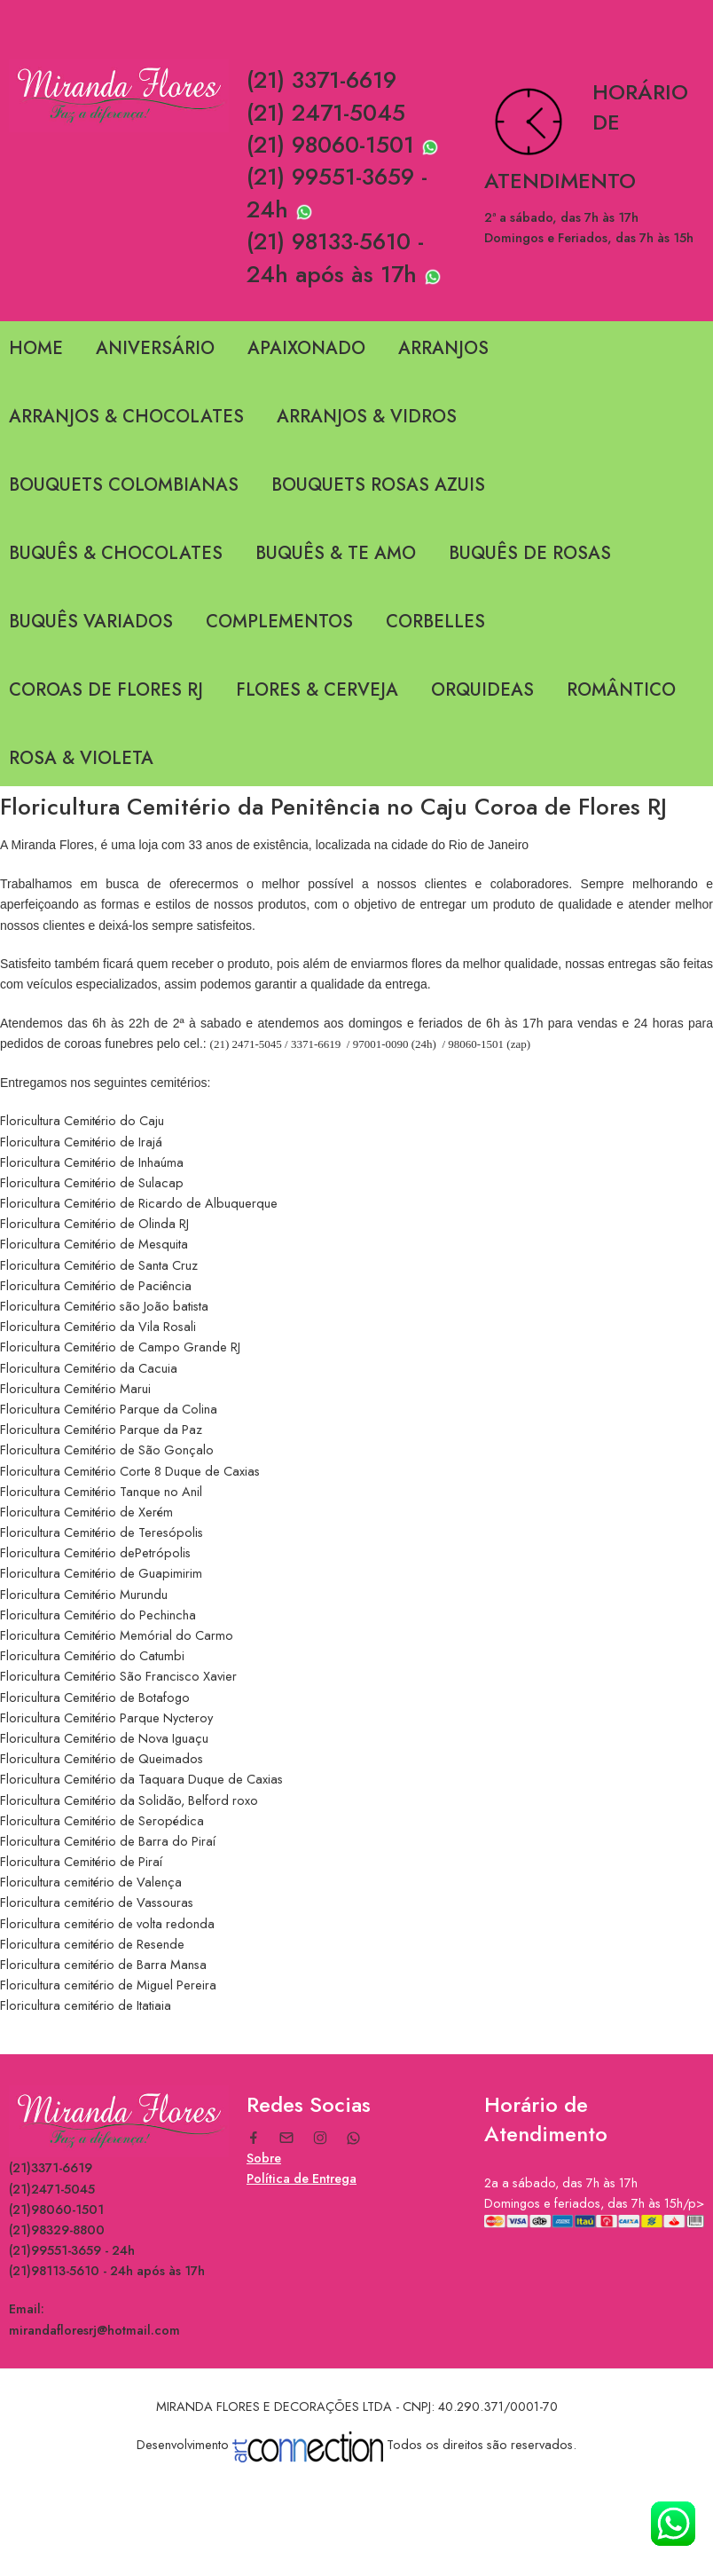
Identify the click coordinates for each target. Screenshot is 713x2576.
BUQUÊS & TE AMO (335, 553)
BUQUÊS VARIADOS (91, 621)
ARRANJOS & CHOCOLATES (126, 416)
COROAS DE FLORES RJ (106, 690)
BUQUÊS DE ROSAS (530, 553)
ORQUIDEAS (482, 690)
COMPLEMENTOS (279, 621)
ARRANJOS (443, 348)
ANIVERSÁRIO (155, 348)
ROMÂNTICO (621, 690)
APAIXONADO (306, 348)
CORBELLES (435, 621)
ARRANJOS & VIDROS (367, 416)
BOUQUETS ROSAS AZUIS (378, 485)
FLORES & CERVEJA (317, 690)
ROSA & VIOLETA (81, 758)
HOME (36, 348)
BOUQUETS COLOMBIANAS (124, 485)
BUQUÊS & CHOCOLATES (116, 553)
